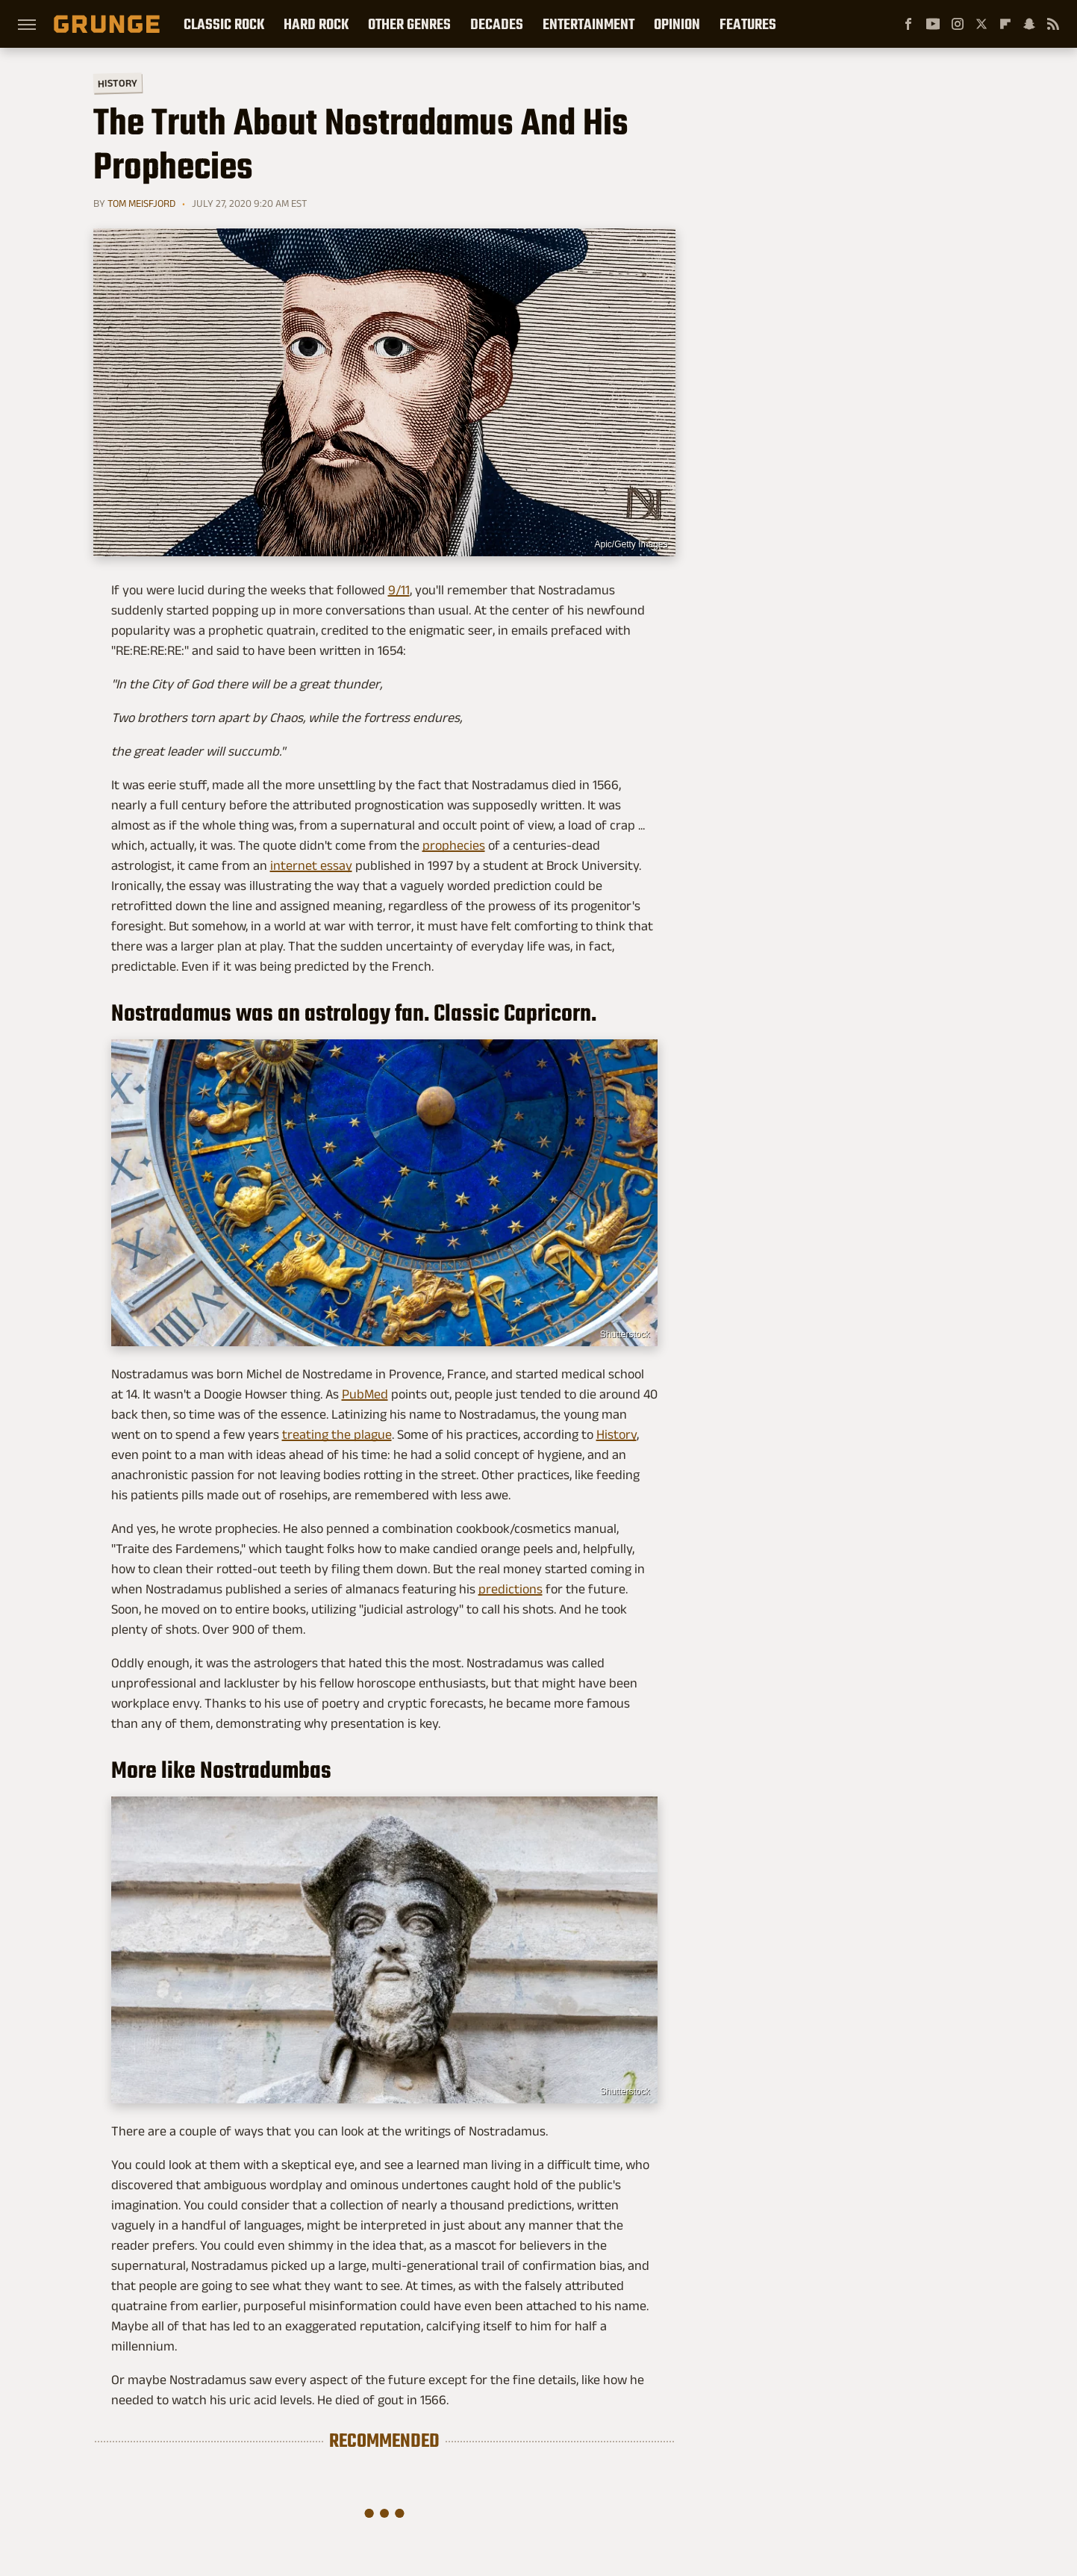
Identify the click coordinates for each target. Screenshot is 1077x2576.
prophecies (453, 845)
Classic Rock (224, 24)
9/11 (399, 589)
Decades (496, 24)
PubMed (365, 1394)
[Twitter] (981, 24)
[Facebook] (908, 24)
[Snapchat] (1029, 24)
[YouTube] (933, 24)
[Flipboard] (1005, 24)
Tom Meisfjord (141, 203)
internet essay (311, 865)
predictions (510, 1588)
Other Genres (409, 24)
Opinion (677, 24)
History (117, 82)
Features (747, 24)
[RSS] (1053, 24)
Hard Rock (316, 24)
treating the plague (337, 1434)
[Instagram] (958, 24)
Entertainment (588, 24)
